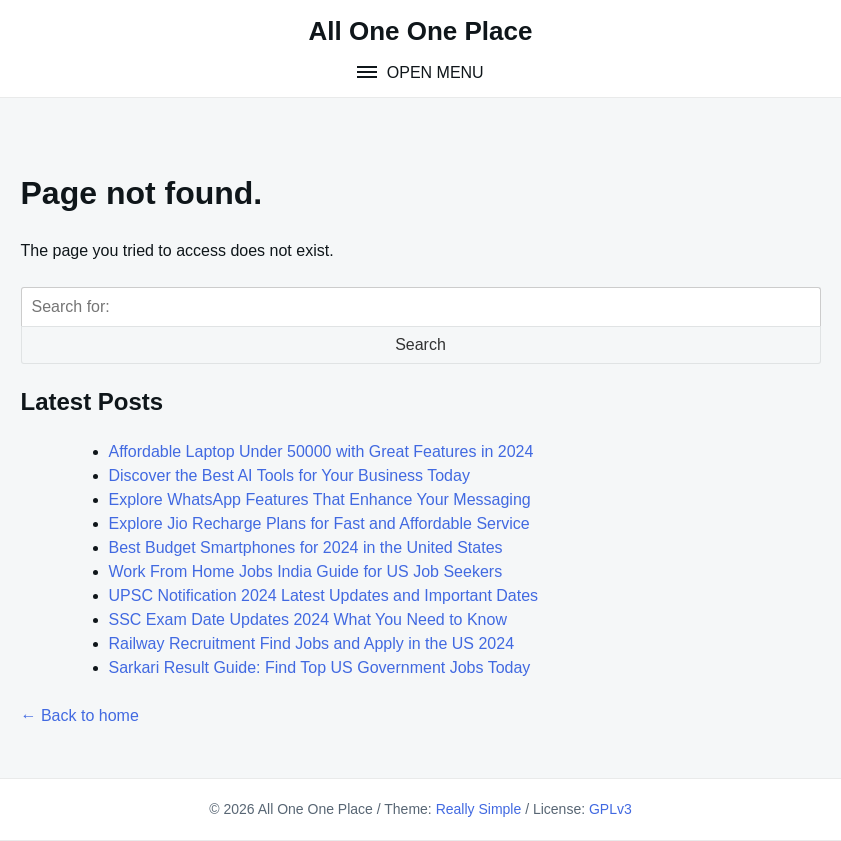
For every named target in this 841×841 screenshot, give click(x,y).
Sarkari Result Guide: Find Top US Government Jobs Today (320, 667)
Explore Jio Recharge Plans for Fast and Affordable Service (319, 523)
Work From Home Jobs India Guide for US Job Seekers (306, 571)
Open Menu (432, 72)
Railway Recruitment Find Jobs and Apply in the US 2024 (312, 643)
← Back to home (80, 715)
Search (420, 344)
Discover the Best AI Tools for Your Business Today (289, 475)
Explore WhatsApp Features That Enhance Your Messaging (320, 499)
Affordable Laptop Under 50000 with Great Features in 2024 (321, 451)
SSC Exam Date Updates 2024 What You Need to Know (308, 619)
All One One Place (421, 31)
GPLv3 (610, 809)
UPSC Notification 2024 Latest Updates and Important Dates (324, 595)
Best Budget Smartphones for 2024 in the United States (306, 547)
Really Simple (479, 809)
